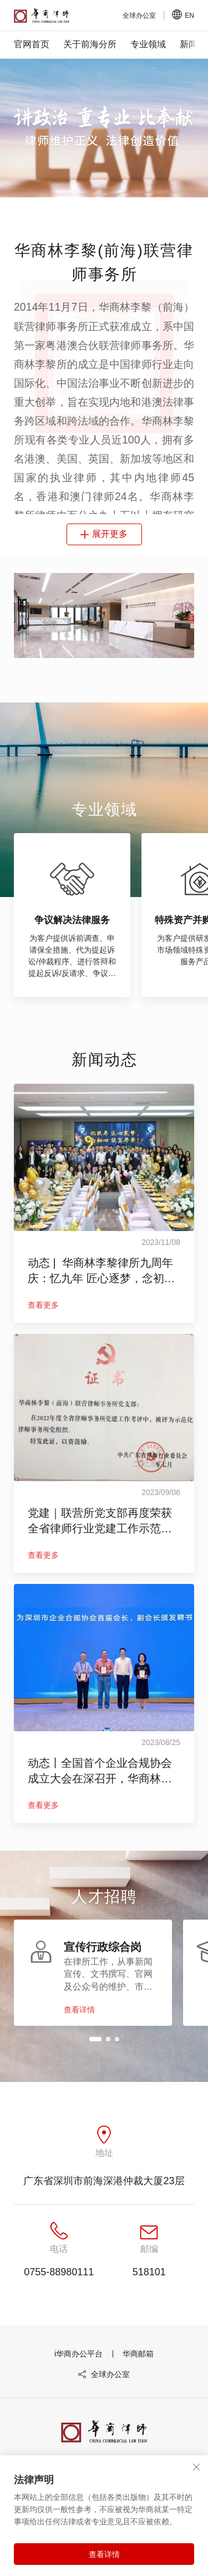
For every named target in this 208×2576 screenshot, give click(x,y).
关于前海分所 (89, 44)
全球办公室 (104, 2393)
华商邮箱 (138, 2373)
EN (183, 15)
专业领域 (148, 44)
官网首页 (31, 44)
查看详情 (104, 2554)
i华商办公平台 (78, 2373)
